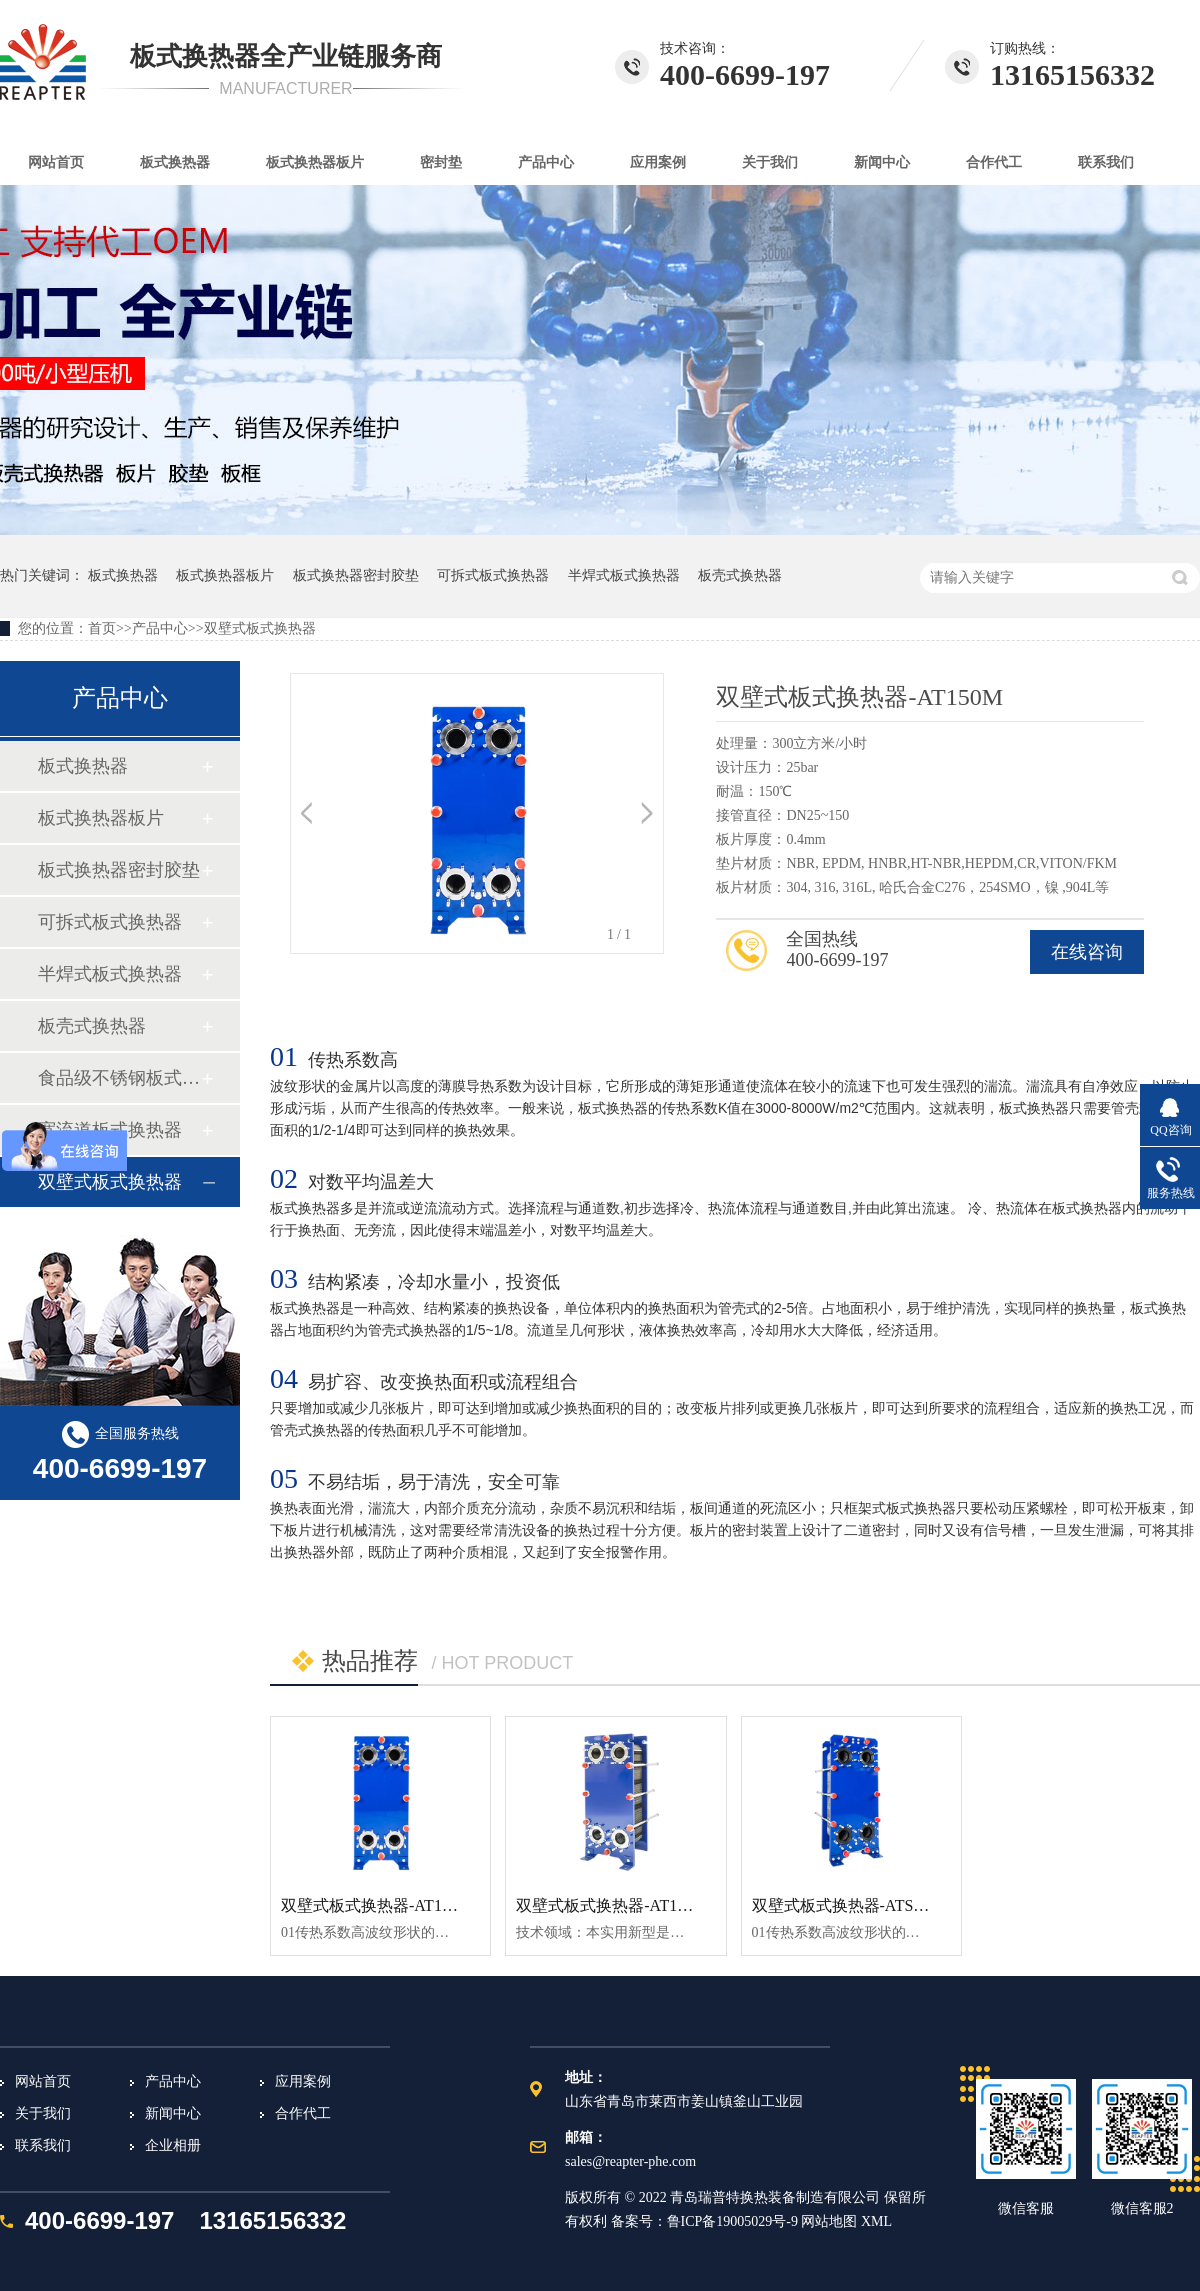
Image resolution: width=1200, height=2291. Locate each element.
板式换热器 (175, 162)
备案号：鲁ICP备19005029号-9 (704, 2221)
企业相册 (173, 2145)
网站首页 (56, 162)
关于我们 (770, 162)
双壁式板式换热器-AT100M (611, 1905)
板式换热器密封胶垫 (356, 575)
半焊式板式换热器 (624, 575)
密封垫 (441, 162)
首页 (102, 628)
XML (876, 2221)
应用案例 (658, 162)
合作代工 (994, 162)
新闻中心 (882, 162)
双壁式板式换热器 (260, 628)
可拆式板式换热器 (493, 575)
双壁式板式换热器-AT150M (376, 1905)
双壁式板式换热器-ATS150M (852, 1905)
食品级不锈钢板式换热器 (119, 1078)
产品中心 (546, 162)
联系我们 (1106, 162)
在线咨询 (1087, 952)
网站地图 (831, 2221)
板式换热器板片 (315, 162)
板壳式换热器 (740, 575)
